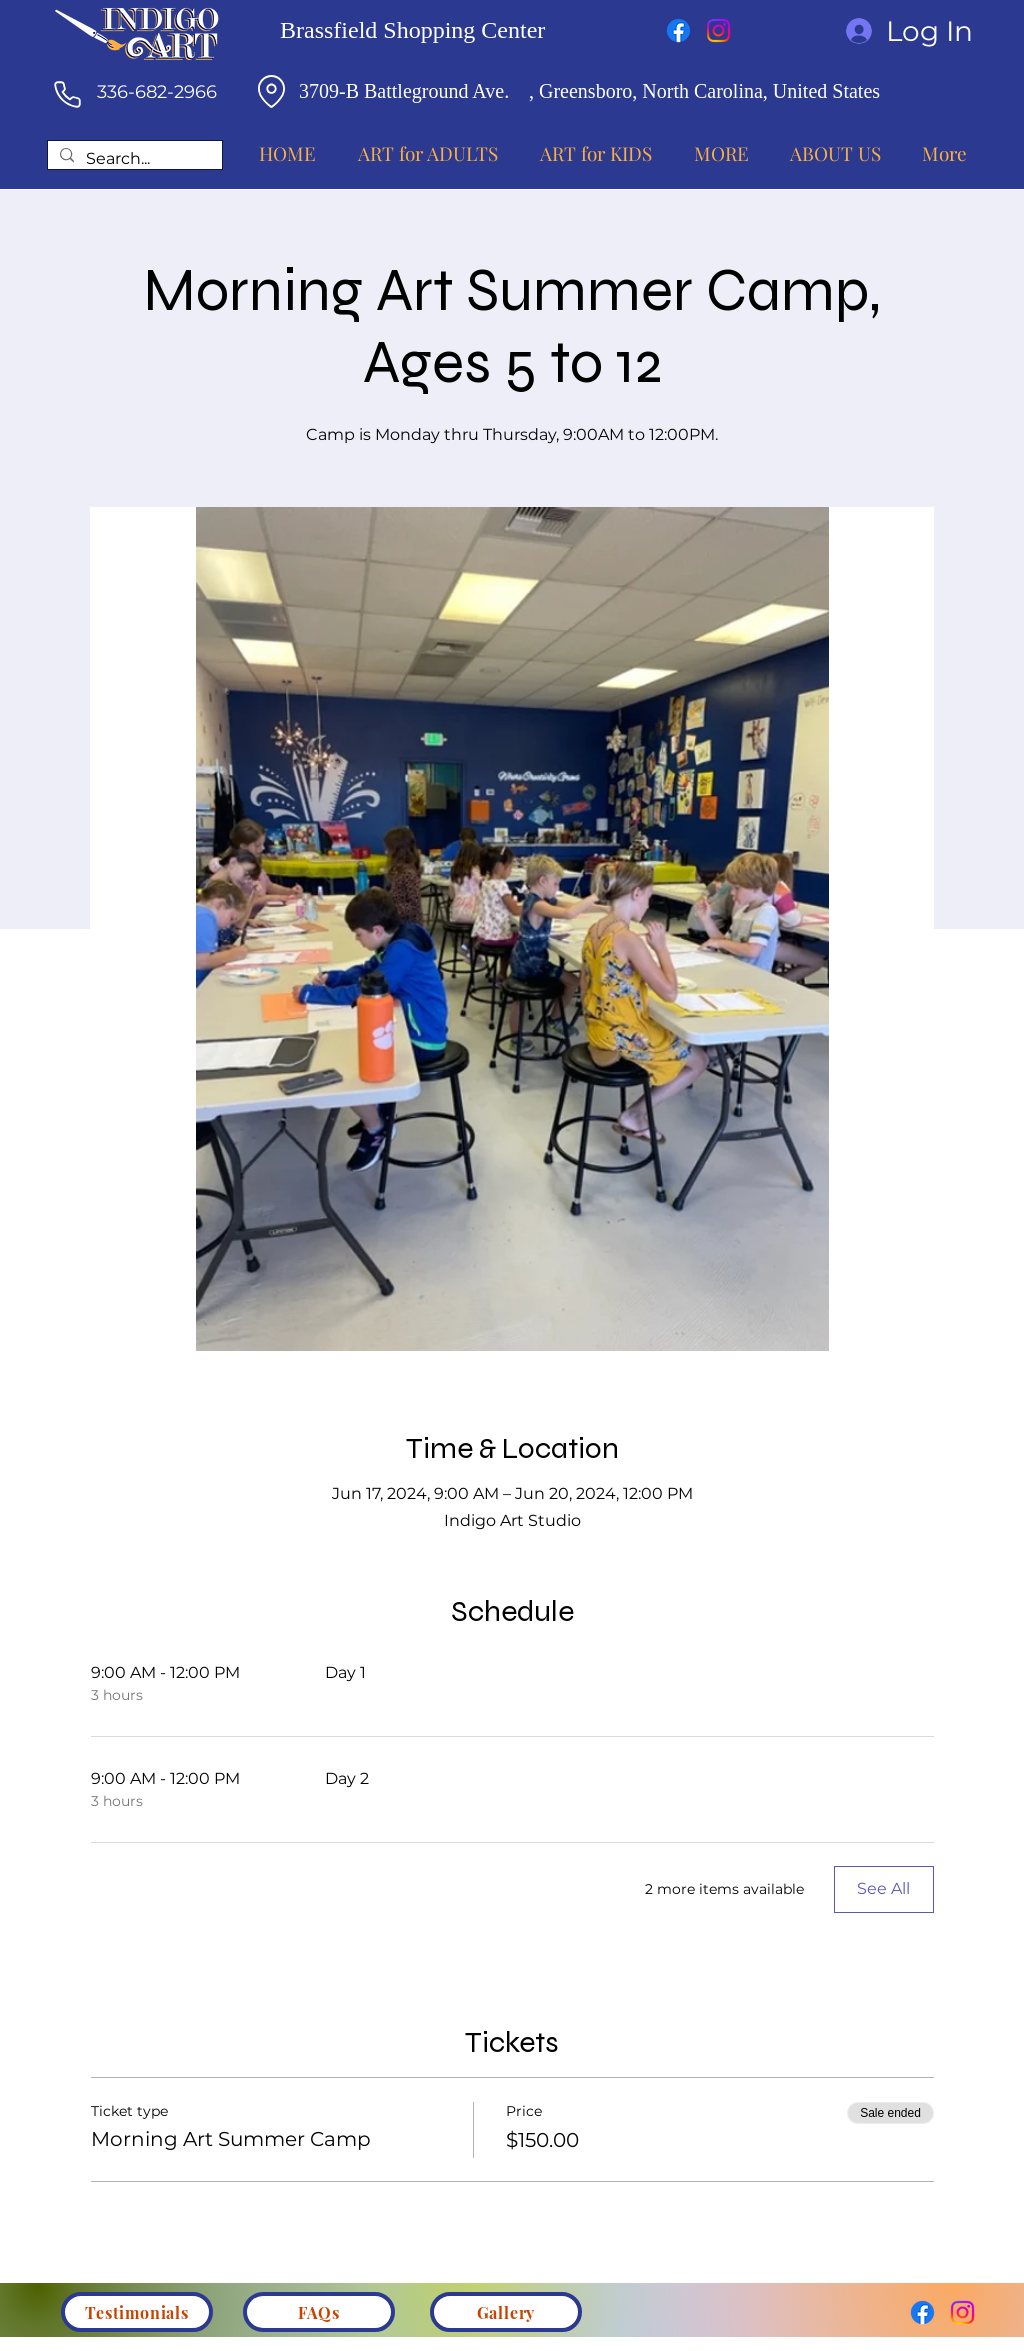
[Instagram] (718, 30)
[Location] (271, 91)
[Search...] (133, 159)
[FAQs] (319, 2312)
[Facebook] (678, 30)
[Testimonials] (137, 2312)
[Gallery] (506, 2312)
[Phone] (67, 94)
